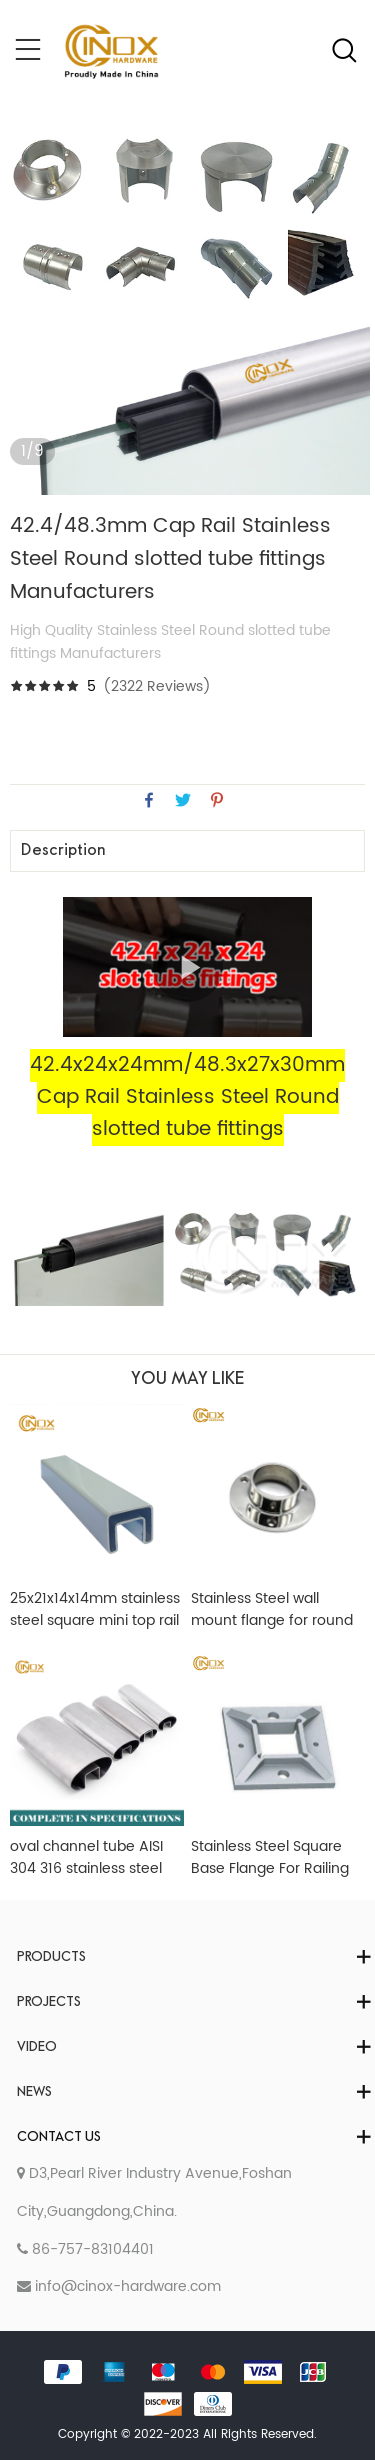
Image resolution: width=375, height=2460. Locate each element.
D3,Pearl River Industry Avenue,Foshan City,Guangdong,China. (154, 2192)
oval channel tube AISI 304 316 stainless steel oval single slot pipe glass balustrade (86, 1858)
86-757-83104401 (85, 2249)
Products (51, 1957)
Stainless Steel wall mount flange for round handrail (272, 1610)
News (34, 2092)
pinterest (217, 800)
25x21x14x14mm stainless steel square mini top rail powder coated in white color (95, 1610)
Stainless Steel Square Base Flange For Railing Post (270, 1858)
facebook (149, 800)
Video (37, 2047)
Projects (49, 2002)
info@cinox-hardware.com (119, 2286)
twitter (183, 800)
